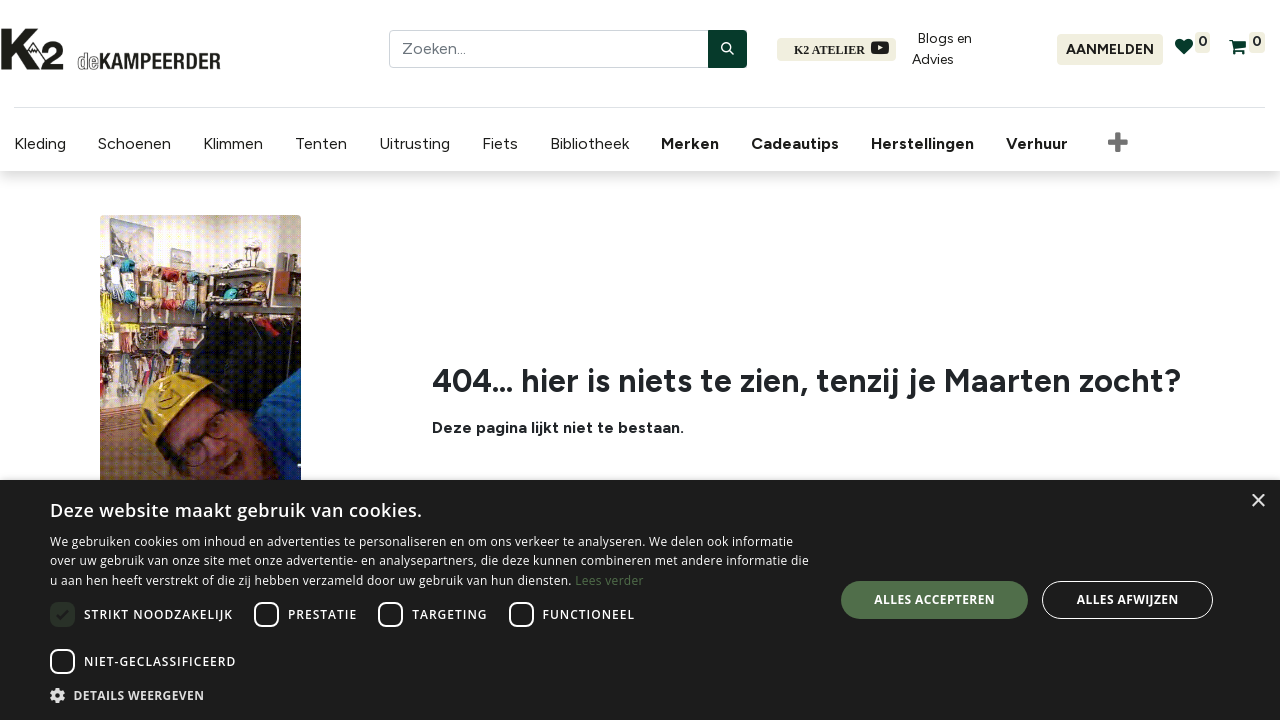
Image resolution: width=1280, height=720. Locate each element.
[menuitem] (680, 144)
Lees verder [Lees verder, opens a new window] (609, 580)
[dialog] (640, 600)
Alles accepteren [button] (934, 599)
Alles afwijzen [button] (1128, 599)
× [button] (1257, 501)
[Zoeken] (727, 49)
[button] (1104, 144)
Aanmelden (1110, 49)
